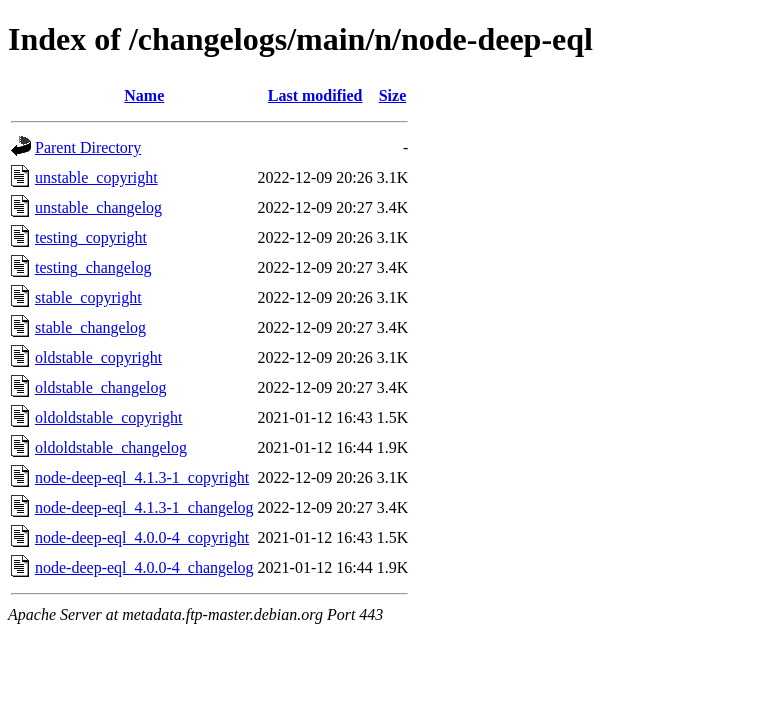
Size (393, 95)
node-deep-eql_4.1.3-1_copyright (142, 477)
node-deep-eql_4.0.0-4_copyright (142, 537)
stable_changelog (90, 327)
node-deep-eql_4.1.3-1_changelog (144, 507)
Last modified (315, 95)
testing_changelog (93, 267)
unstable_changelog (98, 207)
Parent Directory (88, 147)
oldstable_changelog (101, 387)
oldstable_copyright (98, 357)
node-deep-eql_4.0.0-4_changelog (144, 567)
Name (144, 95)
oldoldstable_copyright (109, 417)
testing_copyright (91, 237)
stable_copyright (88, 297)
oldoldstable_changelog (111, 447)
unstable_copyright (96, 177)
